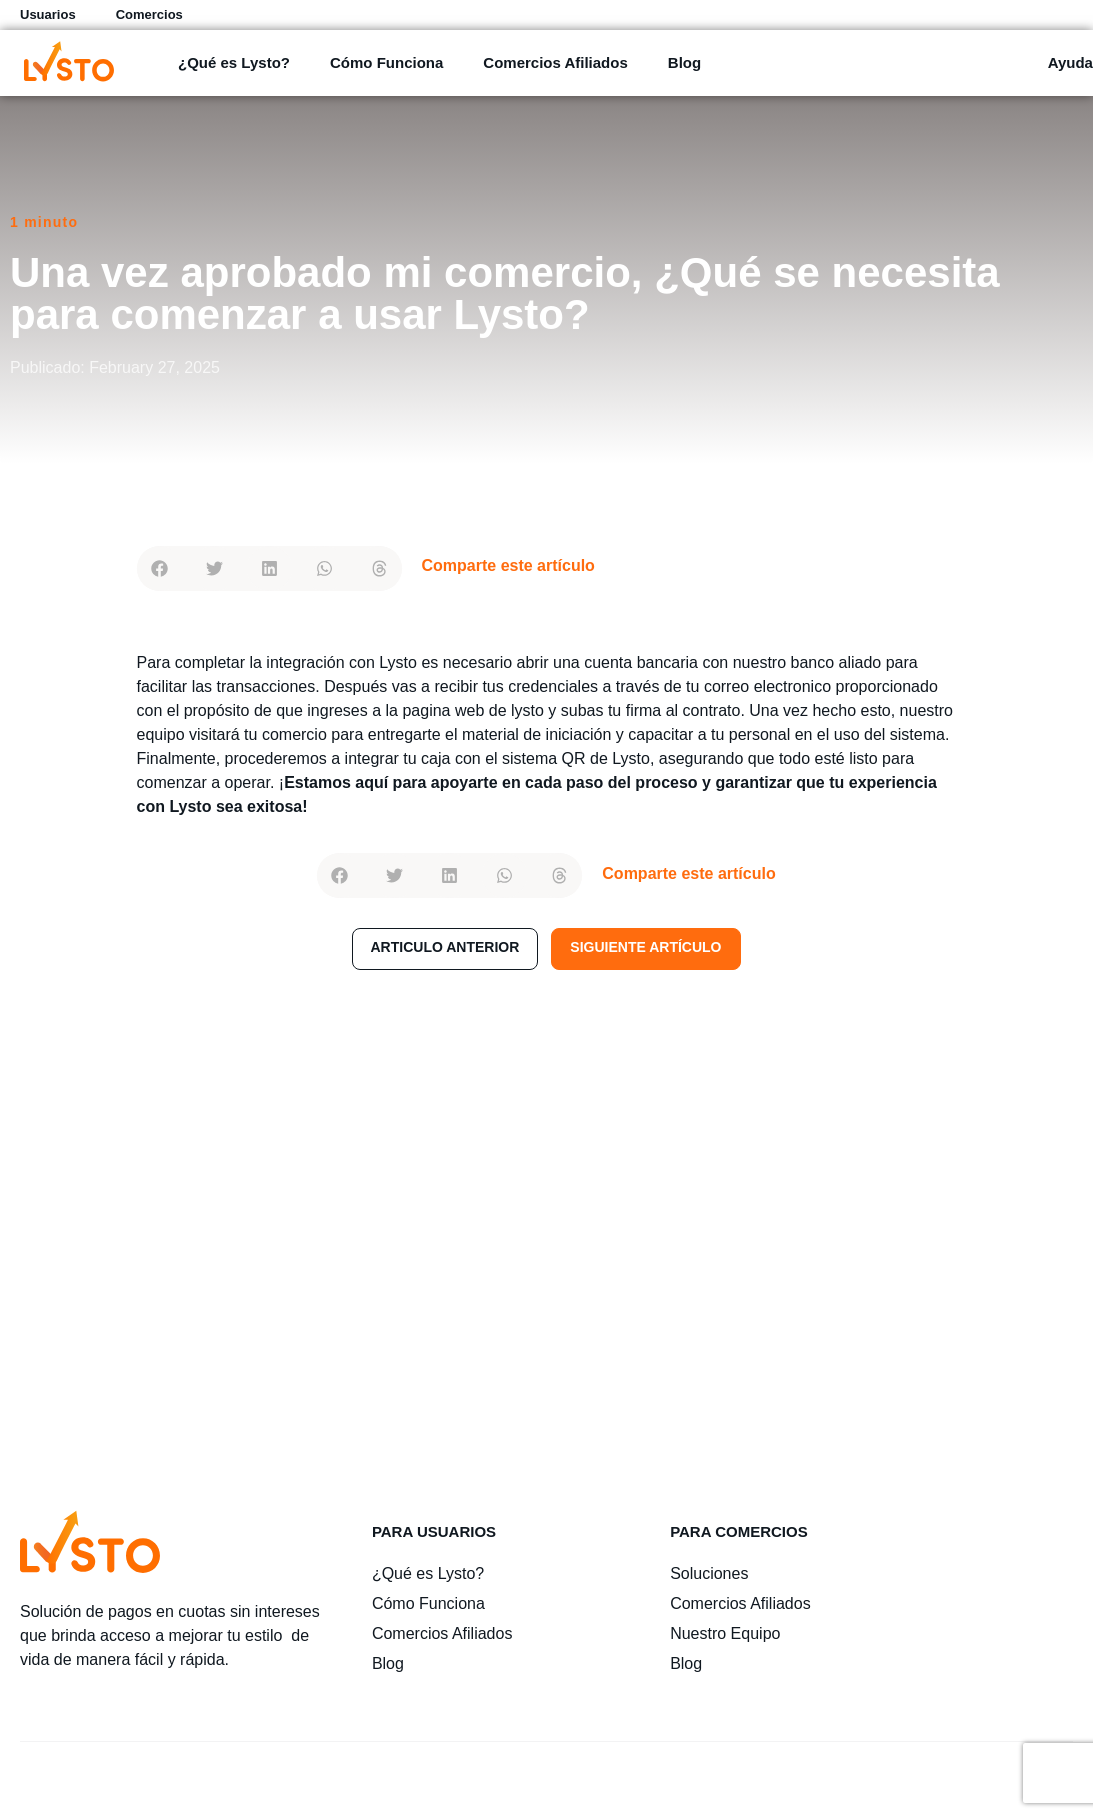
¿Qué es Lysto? (234, 62)
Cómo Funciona (386, 62)
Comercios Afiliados (555, 62)
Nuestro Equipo (725, 1633)
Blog (684, 62)
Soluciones (709, 1573)
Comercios (149, 14)
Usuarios (48, 14)
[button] (159, 568)
